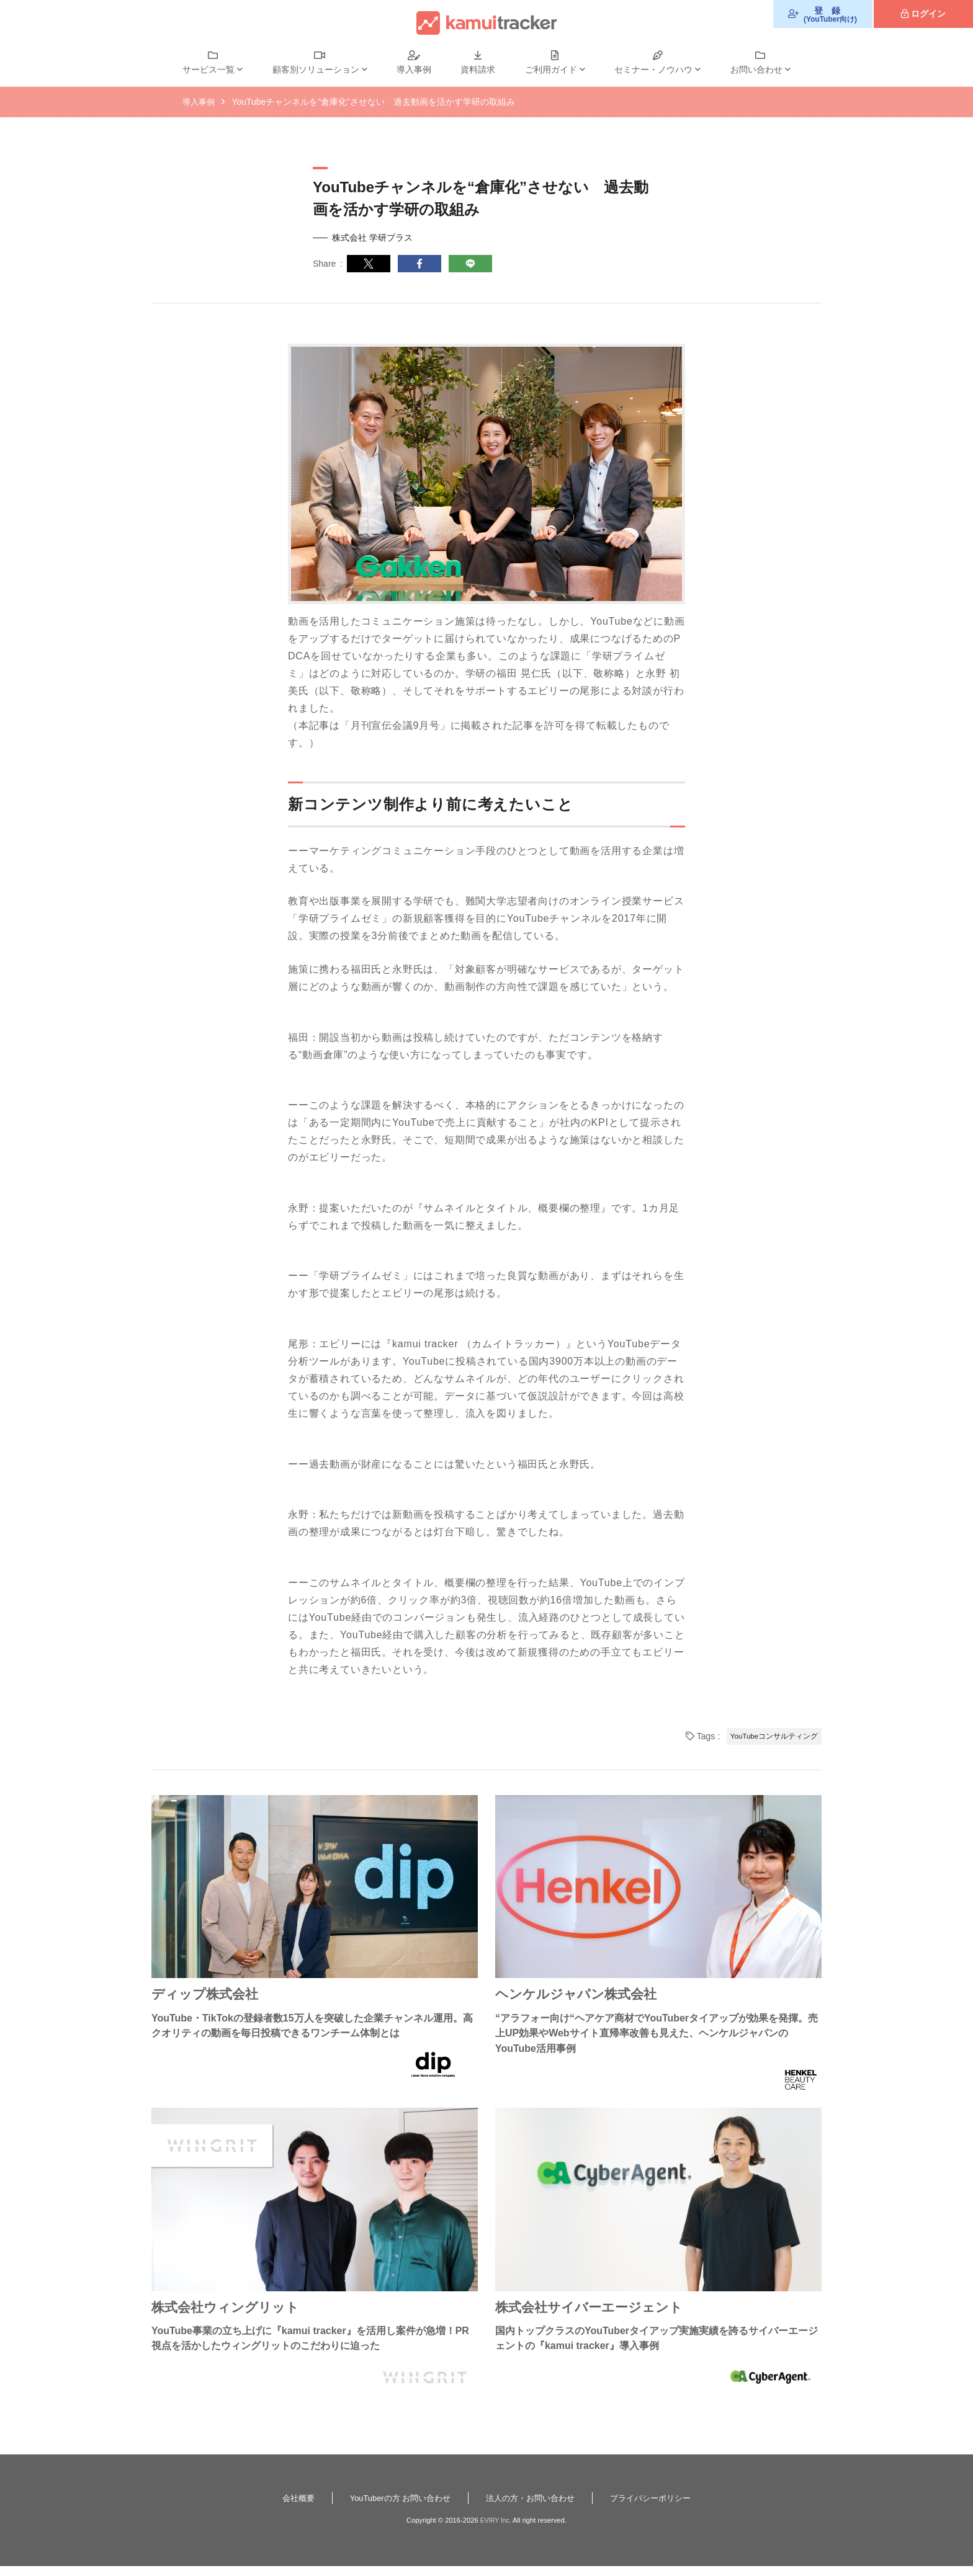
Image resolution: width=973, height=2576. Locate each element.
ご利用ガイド (551, 69)
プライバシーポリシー (659, 2507)
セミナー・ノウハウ (653, 69)
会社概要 (288, 2507)
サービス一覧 (208, 69)
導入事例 (414, 69)
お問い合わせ (756, 69)
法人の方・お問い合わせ (532, 2507)
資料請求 (477, 69)
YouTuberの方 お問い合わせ (395, 2507)
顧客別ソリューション (315, 69)
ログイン (928, 14)
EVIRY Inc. (496, 2530)
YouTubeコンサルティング (770, 1735)
